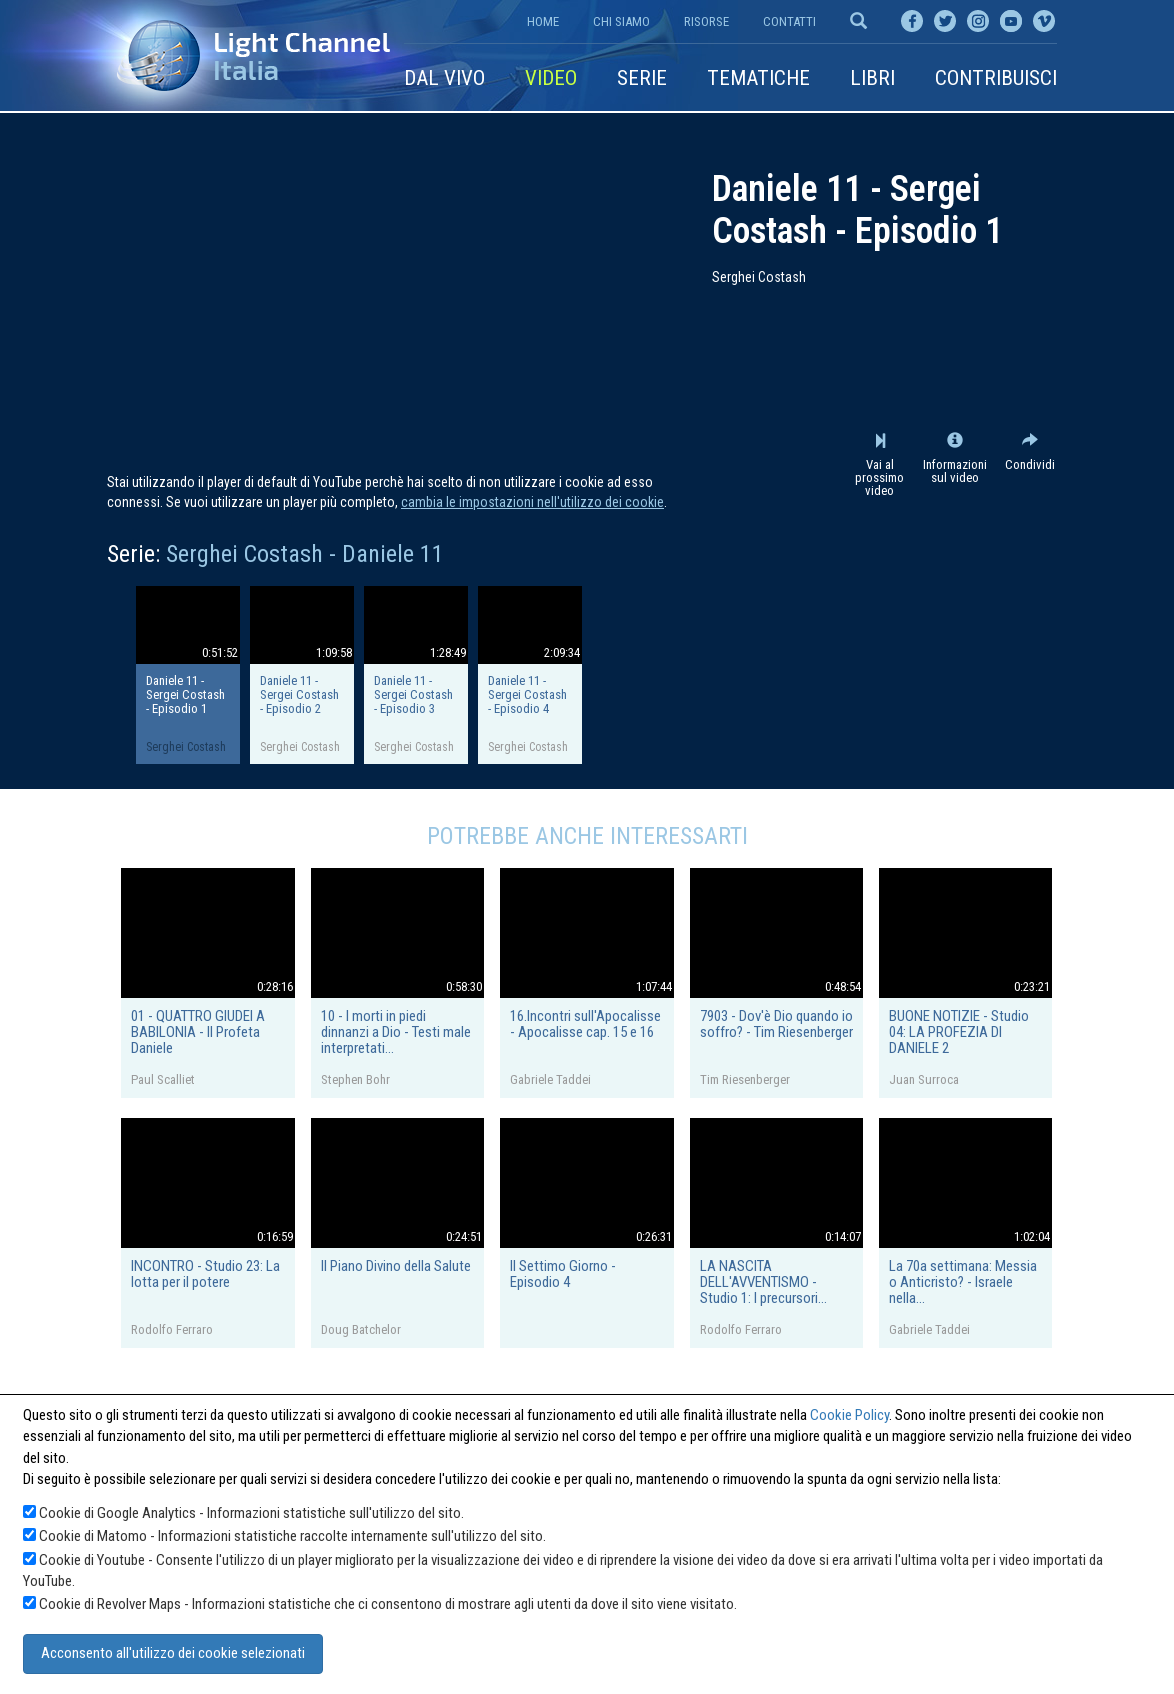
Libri (872, 78)
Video (551, 78)
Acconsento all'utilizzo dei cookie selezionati (173, 1653)
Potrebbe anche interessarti (587, 836)
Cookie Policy (849, 1415)
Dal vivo (444, 78)
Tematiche (758, 78)
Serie (642, 78)
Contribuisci (996, 78)
